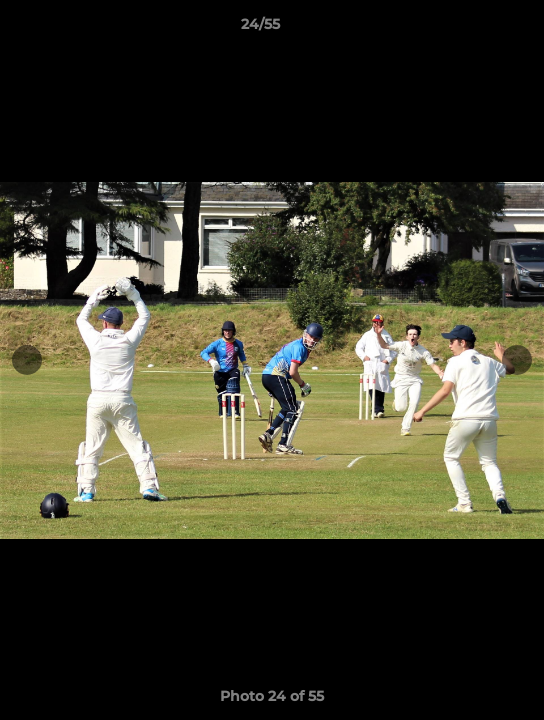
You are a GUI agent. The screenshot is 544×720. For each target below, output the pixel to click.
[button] (472, 29)
